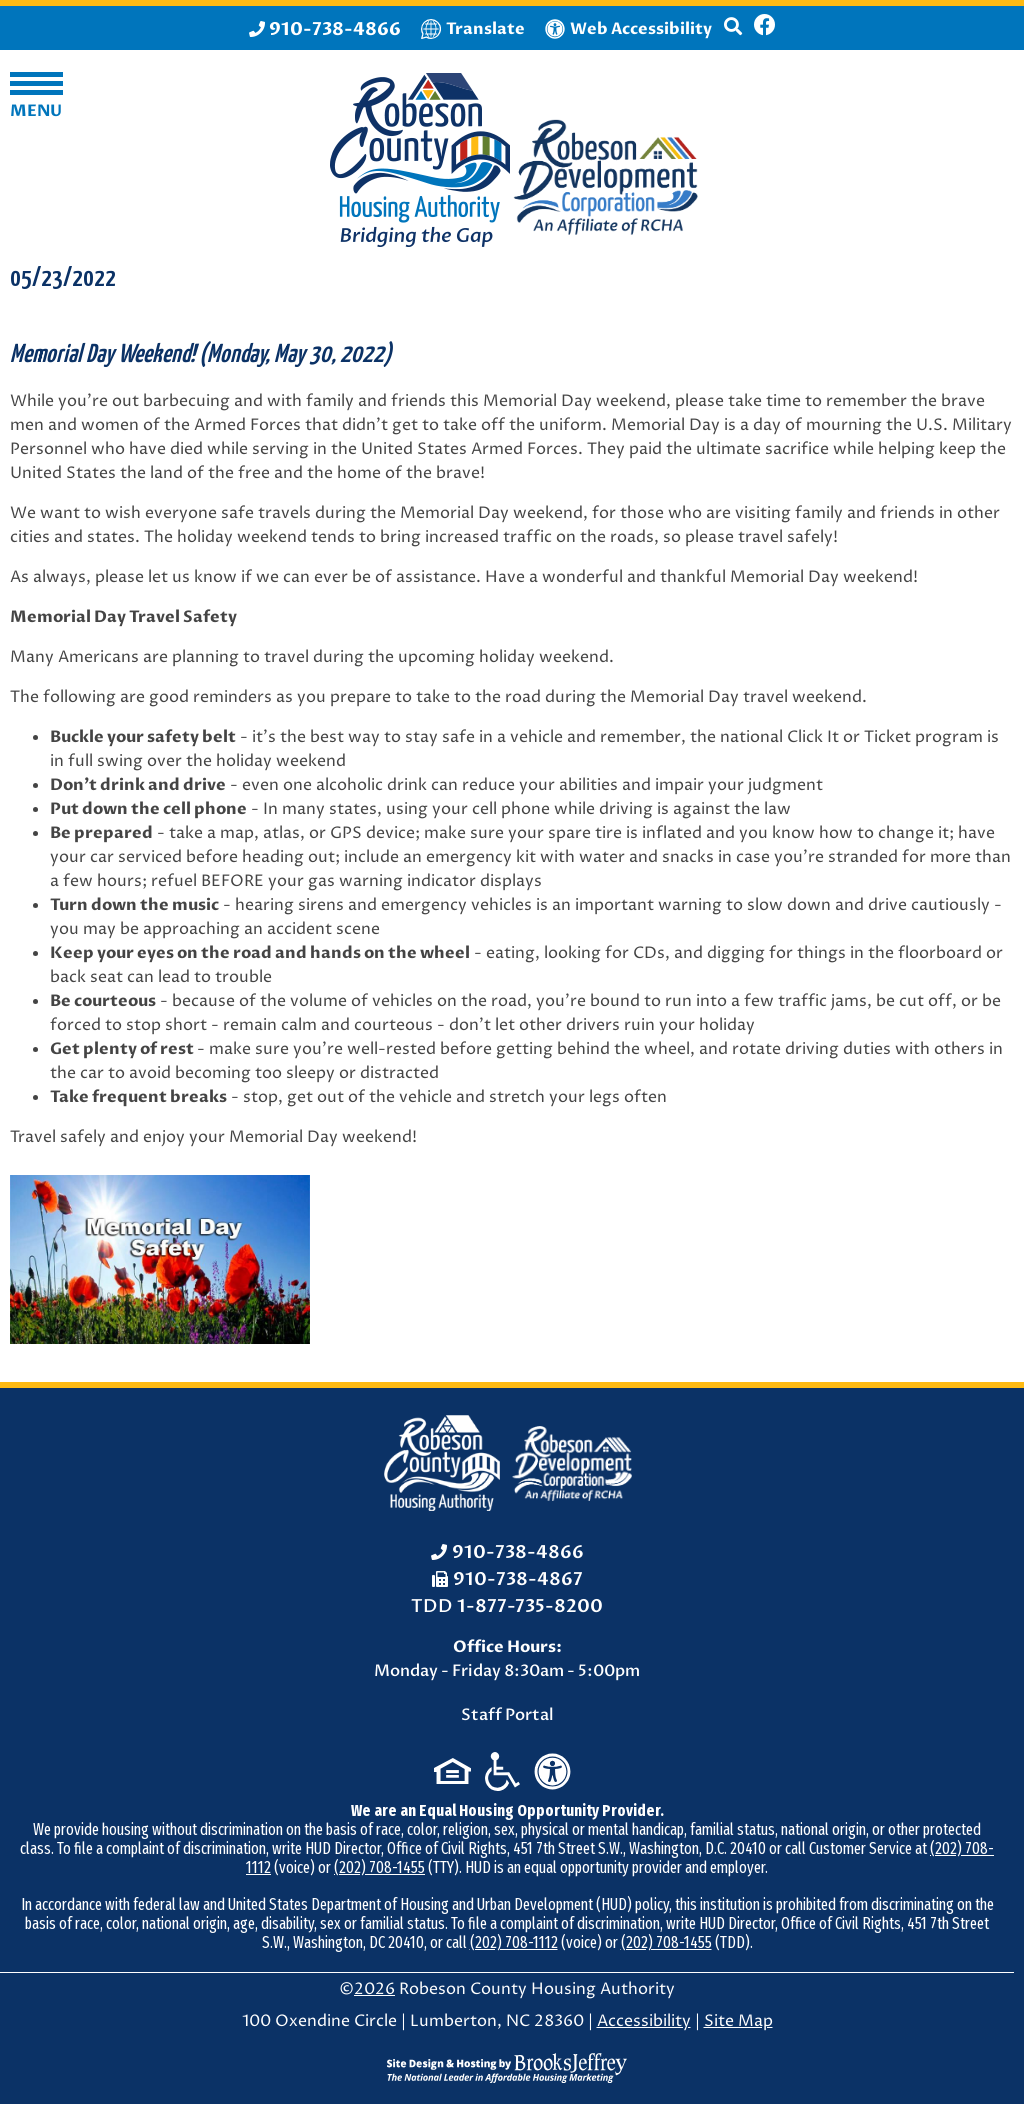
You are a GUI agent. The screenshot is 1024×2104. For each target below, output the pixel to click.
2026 (374, 1989)
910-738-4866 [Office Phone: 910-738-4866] (518, 1552)
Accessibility (644, 2021)
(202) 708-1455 (379, 1867)
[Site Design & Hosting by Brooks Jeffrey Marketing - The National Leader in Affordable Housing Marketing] (507, 2068)
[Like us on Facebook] (765, 28)
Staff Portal (507, 1715)
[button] (733, 35)
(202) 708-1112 (514, 1942)
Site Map (738, 2021)
